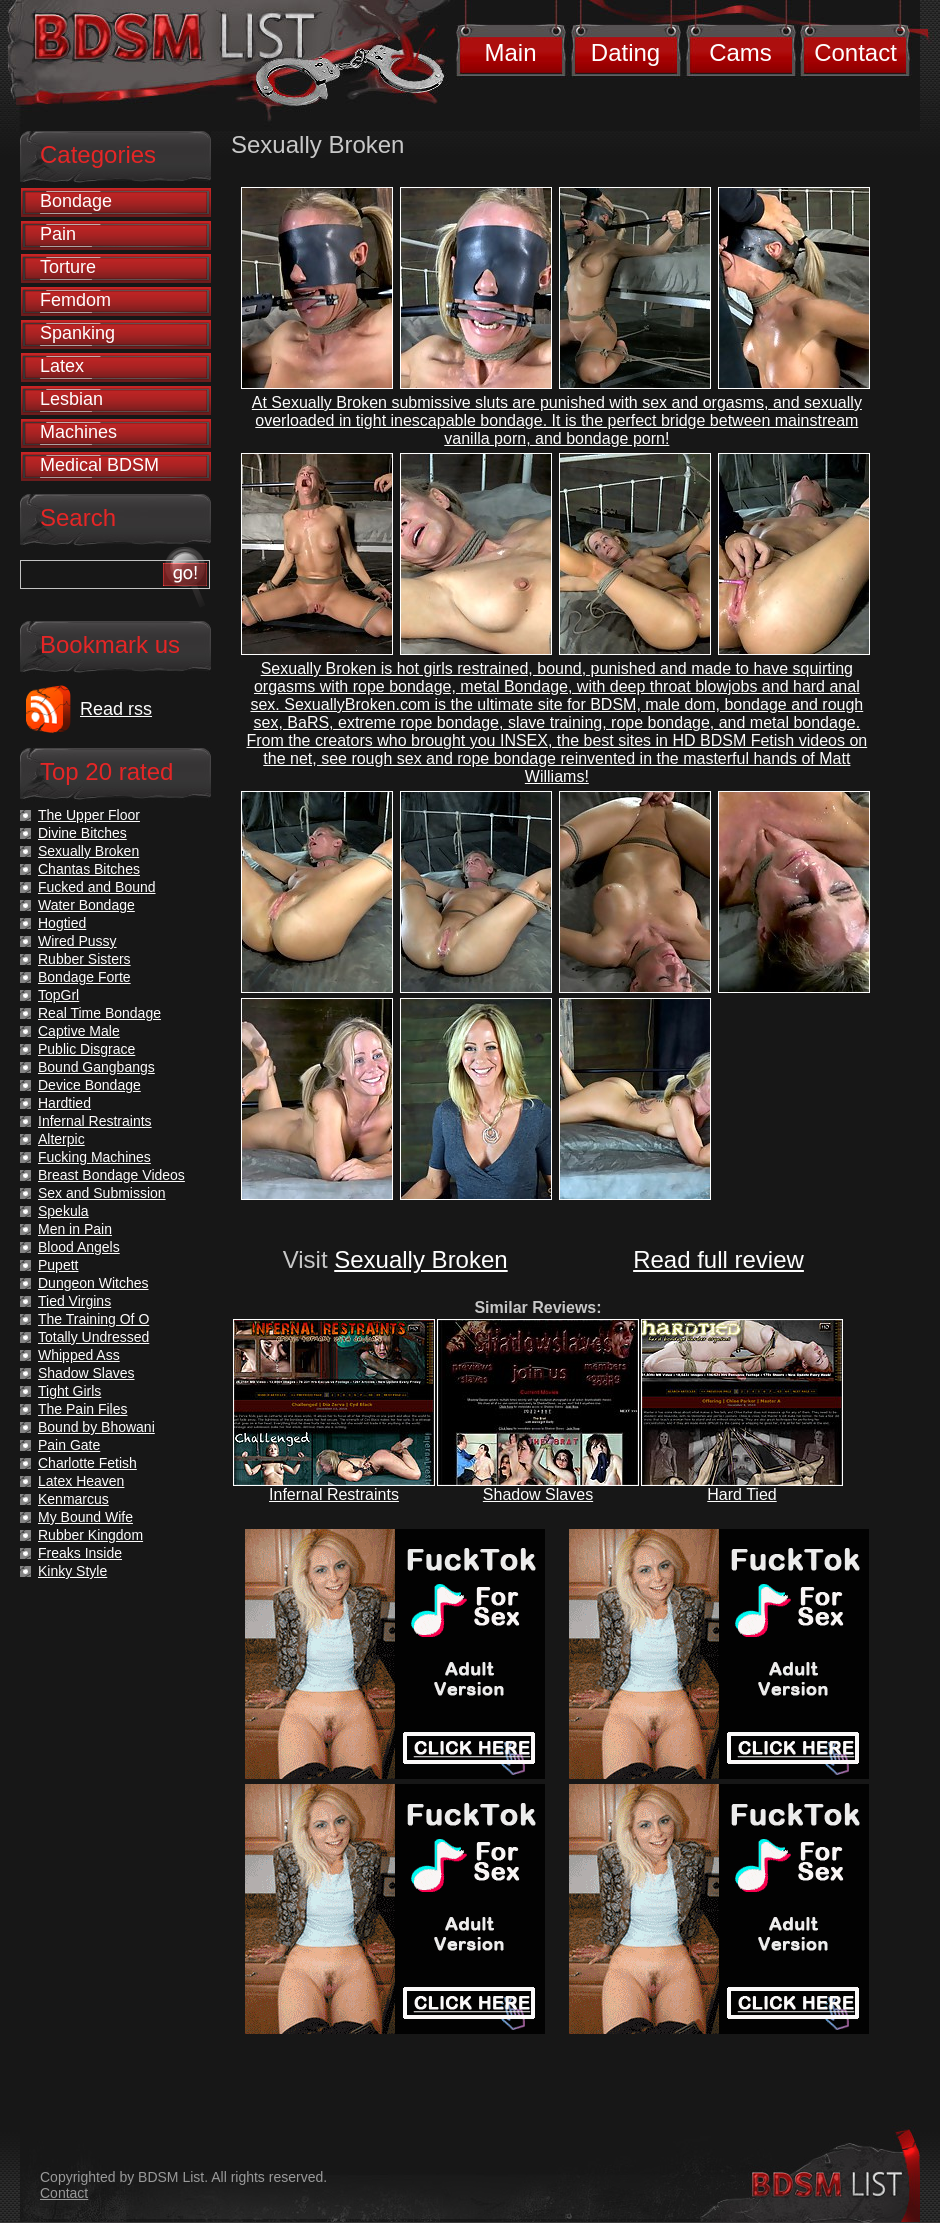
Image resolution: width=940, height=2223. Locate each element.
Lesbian (71, 399)
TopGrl (58, 995)
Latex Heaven (81, 1481)
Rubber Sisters (84, 959)
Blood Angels (79, 1247)
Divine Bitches (82, 833)
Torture (68, 267)
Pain (58, 234)
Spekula (63, 1211)
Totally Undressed (93, 1337)
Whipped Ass (79, 1355)
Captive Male (79, 1031)
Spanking (77, 333)
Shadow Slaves (538, 1494)
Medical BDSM (99, 465)
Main (510, 52)
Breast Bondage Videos (111, 1175)
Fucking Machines (94, 1157)
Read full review (718, 1259)
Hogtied (62, 923)
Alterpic (61, 1139)
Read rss (116, 709)
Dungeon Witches (93, 1283)
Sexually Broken (420, 1259)
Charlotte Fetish (87, 1463)
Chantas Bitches (89, 869)
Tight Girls (69, 1391)
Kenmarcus (73, 1499)
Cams (740, 52)
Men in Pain (75, 1229)
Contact (855, 52)
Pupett (58, 1265)
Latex (62, 366)
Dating (625, 52)
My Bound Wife (85, 1517)
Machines (78, 432)
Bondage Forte (84, 977)
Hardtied (64, 1103)
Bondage (76, 201)
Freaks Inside (80, 1553)
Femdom (75, 300)
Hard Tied (741, 1494)
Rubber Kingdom (90, 1535)
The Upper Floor (89, 815)
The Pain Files (82, 1409)
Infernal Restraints (334, 1494)
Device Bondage (89, 1085)
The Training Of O (93, 1319)
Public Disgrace (86, 1049)
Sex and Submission (102, 1193)
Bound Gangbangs (96, 1067)
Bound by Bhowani (96, 1427)
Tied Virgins (74, 1301)
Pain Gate (69, 1445)
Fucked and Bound (97, 887)
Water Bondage (86, 905)
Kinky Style (72, 1571)
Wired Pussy (77, 941)
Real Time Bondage (99, 1013)
